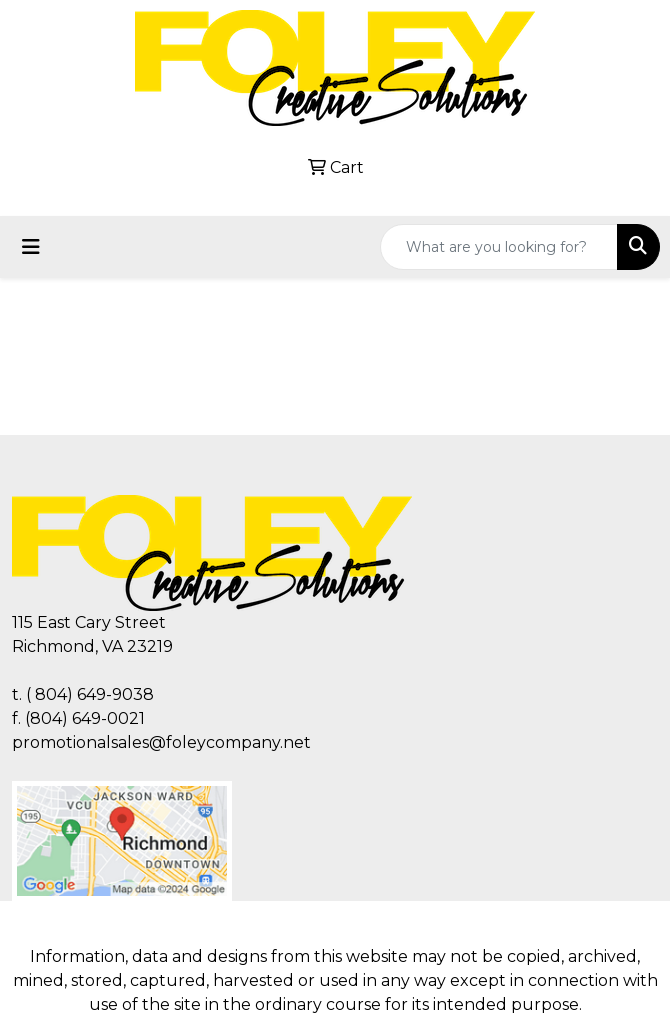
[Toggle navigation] (31, 247)
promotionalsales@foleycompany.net (161, 742)
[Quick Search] (499, 247)
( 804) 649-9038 (90, 694)
